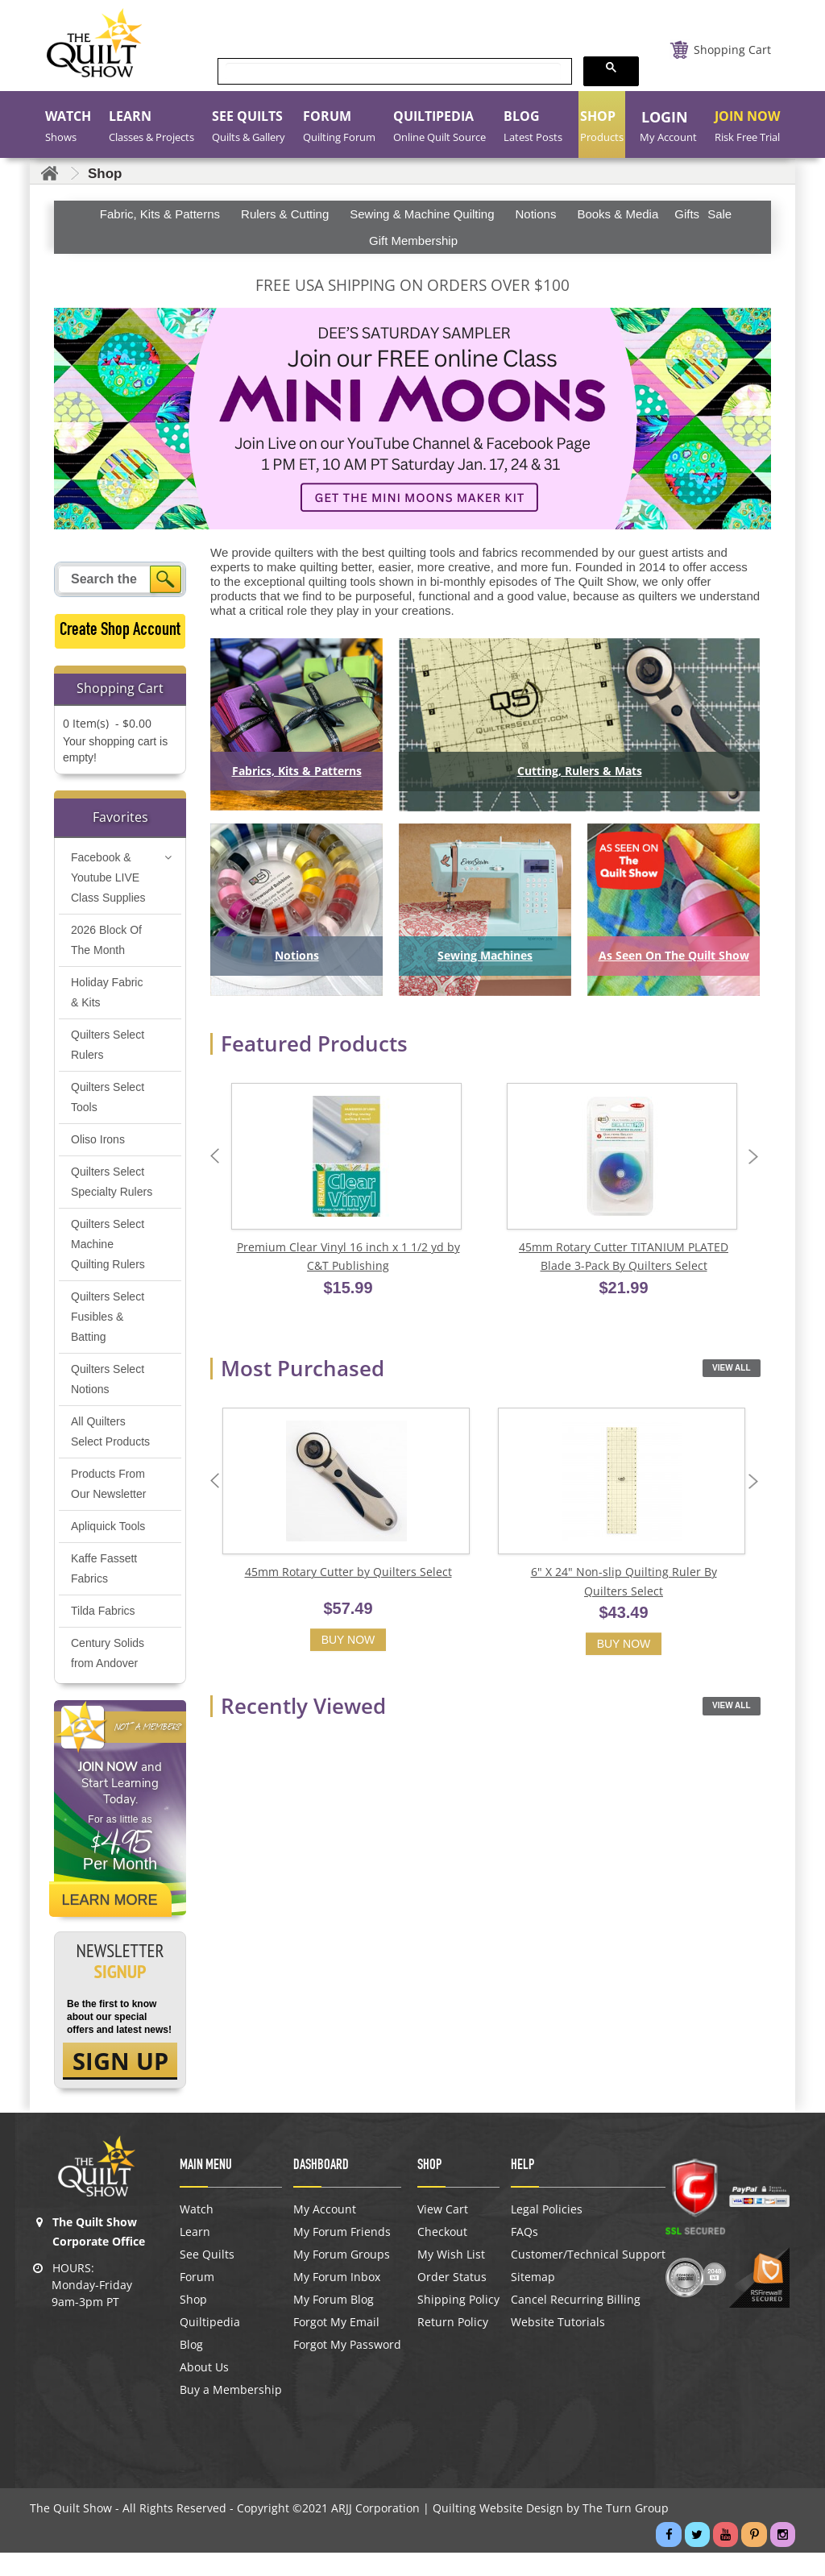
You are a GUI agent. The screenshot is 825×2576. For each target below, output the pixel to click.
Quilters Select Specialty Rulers (107, 1192)
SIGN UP (120, 2083)
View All (731, 1370)
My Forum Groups (341, 2278)
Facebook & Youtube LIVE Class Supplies (108, 878)
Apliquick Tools (108, 1547)
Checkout (442, 2255)
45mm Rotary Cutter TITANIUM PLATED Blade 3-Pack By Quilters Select (623, 1258)
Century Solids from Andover (107, 1673)
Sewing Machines (485, 955)
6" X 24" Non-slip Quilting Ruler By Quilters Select (624, 1585)
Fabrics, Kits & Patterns (297, 770)
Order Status (452, 2300)
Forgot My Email (336, 2345)
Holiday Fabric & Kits (107, 993)
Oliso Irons (98, 1140)
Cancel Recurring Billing (576, 2323)
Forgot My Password (347, 2368)
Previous (218, 1157)
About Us (204, 2390)
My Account (324, 2232)
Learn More (112, 1921)
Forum (197, 2300)
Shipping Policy (458, 2323)
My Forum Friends (342, 2255)
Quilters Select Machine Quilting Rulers (108, 1265)
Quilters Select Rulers (107, 1045)
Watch (197, 2232)
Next (756, 1157)
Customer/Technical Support (588, 2278)
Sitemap (533, 2300)
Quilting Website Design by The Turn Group (551, 2531)
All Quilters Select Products (110, 1452)
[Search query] (106, 579)
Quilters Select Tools (107, 1097)
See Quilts (207, 2278)
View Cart (442, 2232)
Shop (193, 2323)
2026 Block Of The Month (106, 940)
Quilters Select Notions (107, 1400)
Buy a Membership (231, 2413)
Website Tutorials (558, 2345)
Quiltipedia (210, 2345)
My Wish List (451, 2278)
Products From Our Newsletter (108, 1504)
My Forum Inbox (336, 2300)
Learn (195, 2255)
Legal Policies (546, 2232)
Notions (297, 955)
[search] (393, 72)
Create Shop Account (120, 631)
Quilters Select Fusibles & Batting (107, 1337)
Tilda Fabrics (103, 1631)
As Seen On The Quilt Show (674, 955)
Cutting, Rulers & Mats (579, 770)
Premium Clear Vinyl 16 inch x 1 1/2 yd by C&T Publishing (348, 1258)
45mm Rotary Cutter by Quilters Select (348, 1575)
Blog (191, 2368)
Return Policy (452, 2345)
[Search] (166, 579)
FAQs (524, 2255)
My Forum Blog (333, 2323)
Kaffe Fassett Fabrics (104, 1589)
